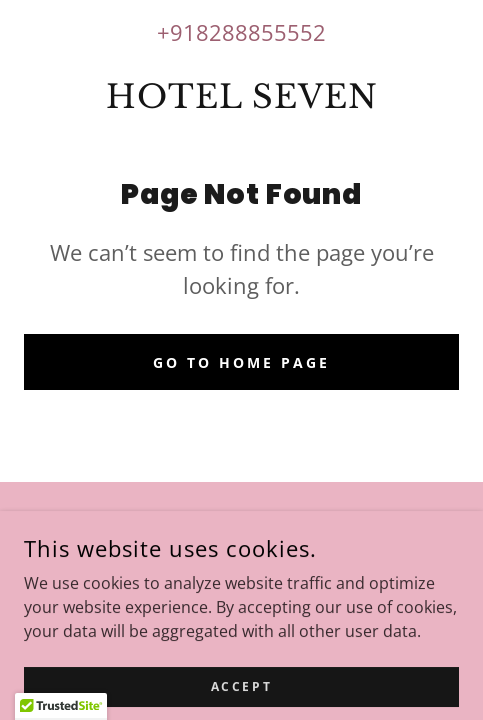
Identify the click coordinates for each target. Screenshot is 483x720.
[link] (241, 97)
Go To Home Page (241, 362)
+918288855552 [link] (241, 32)
